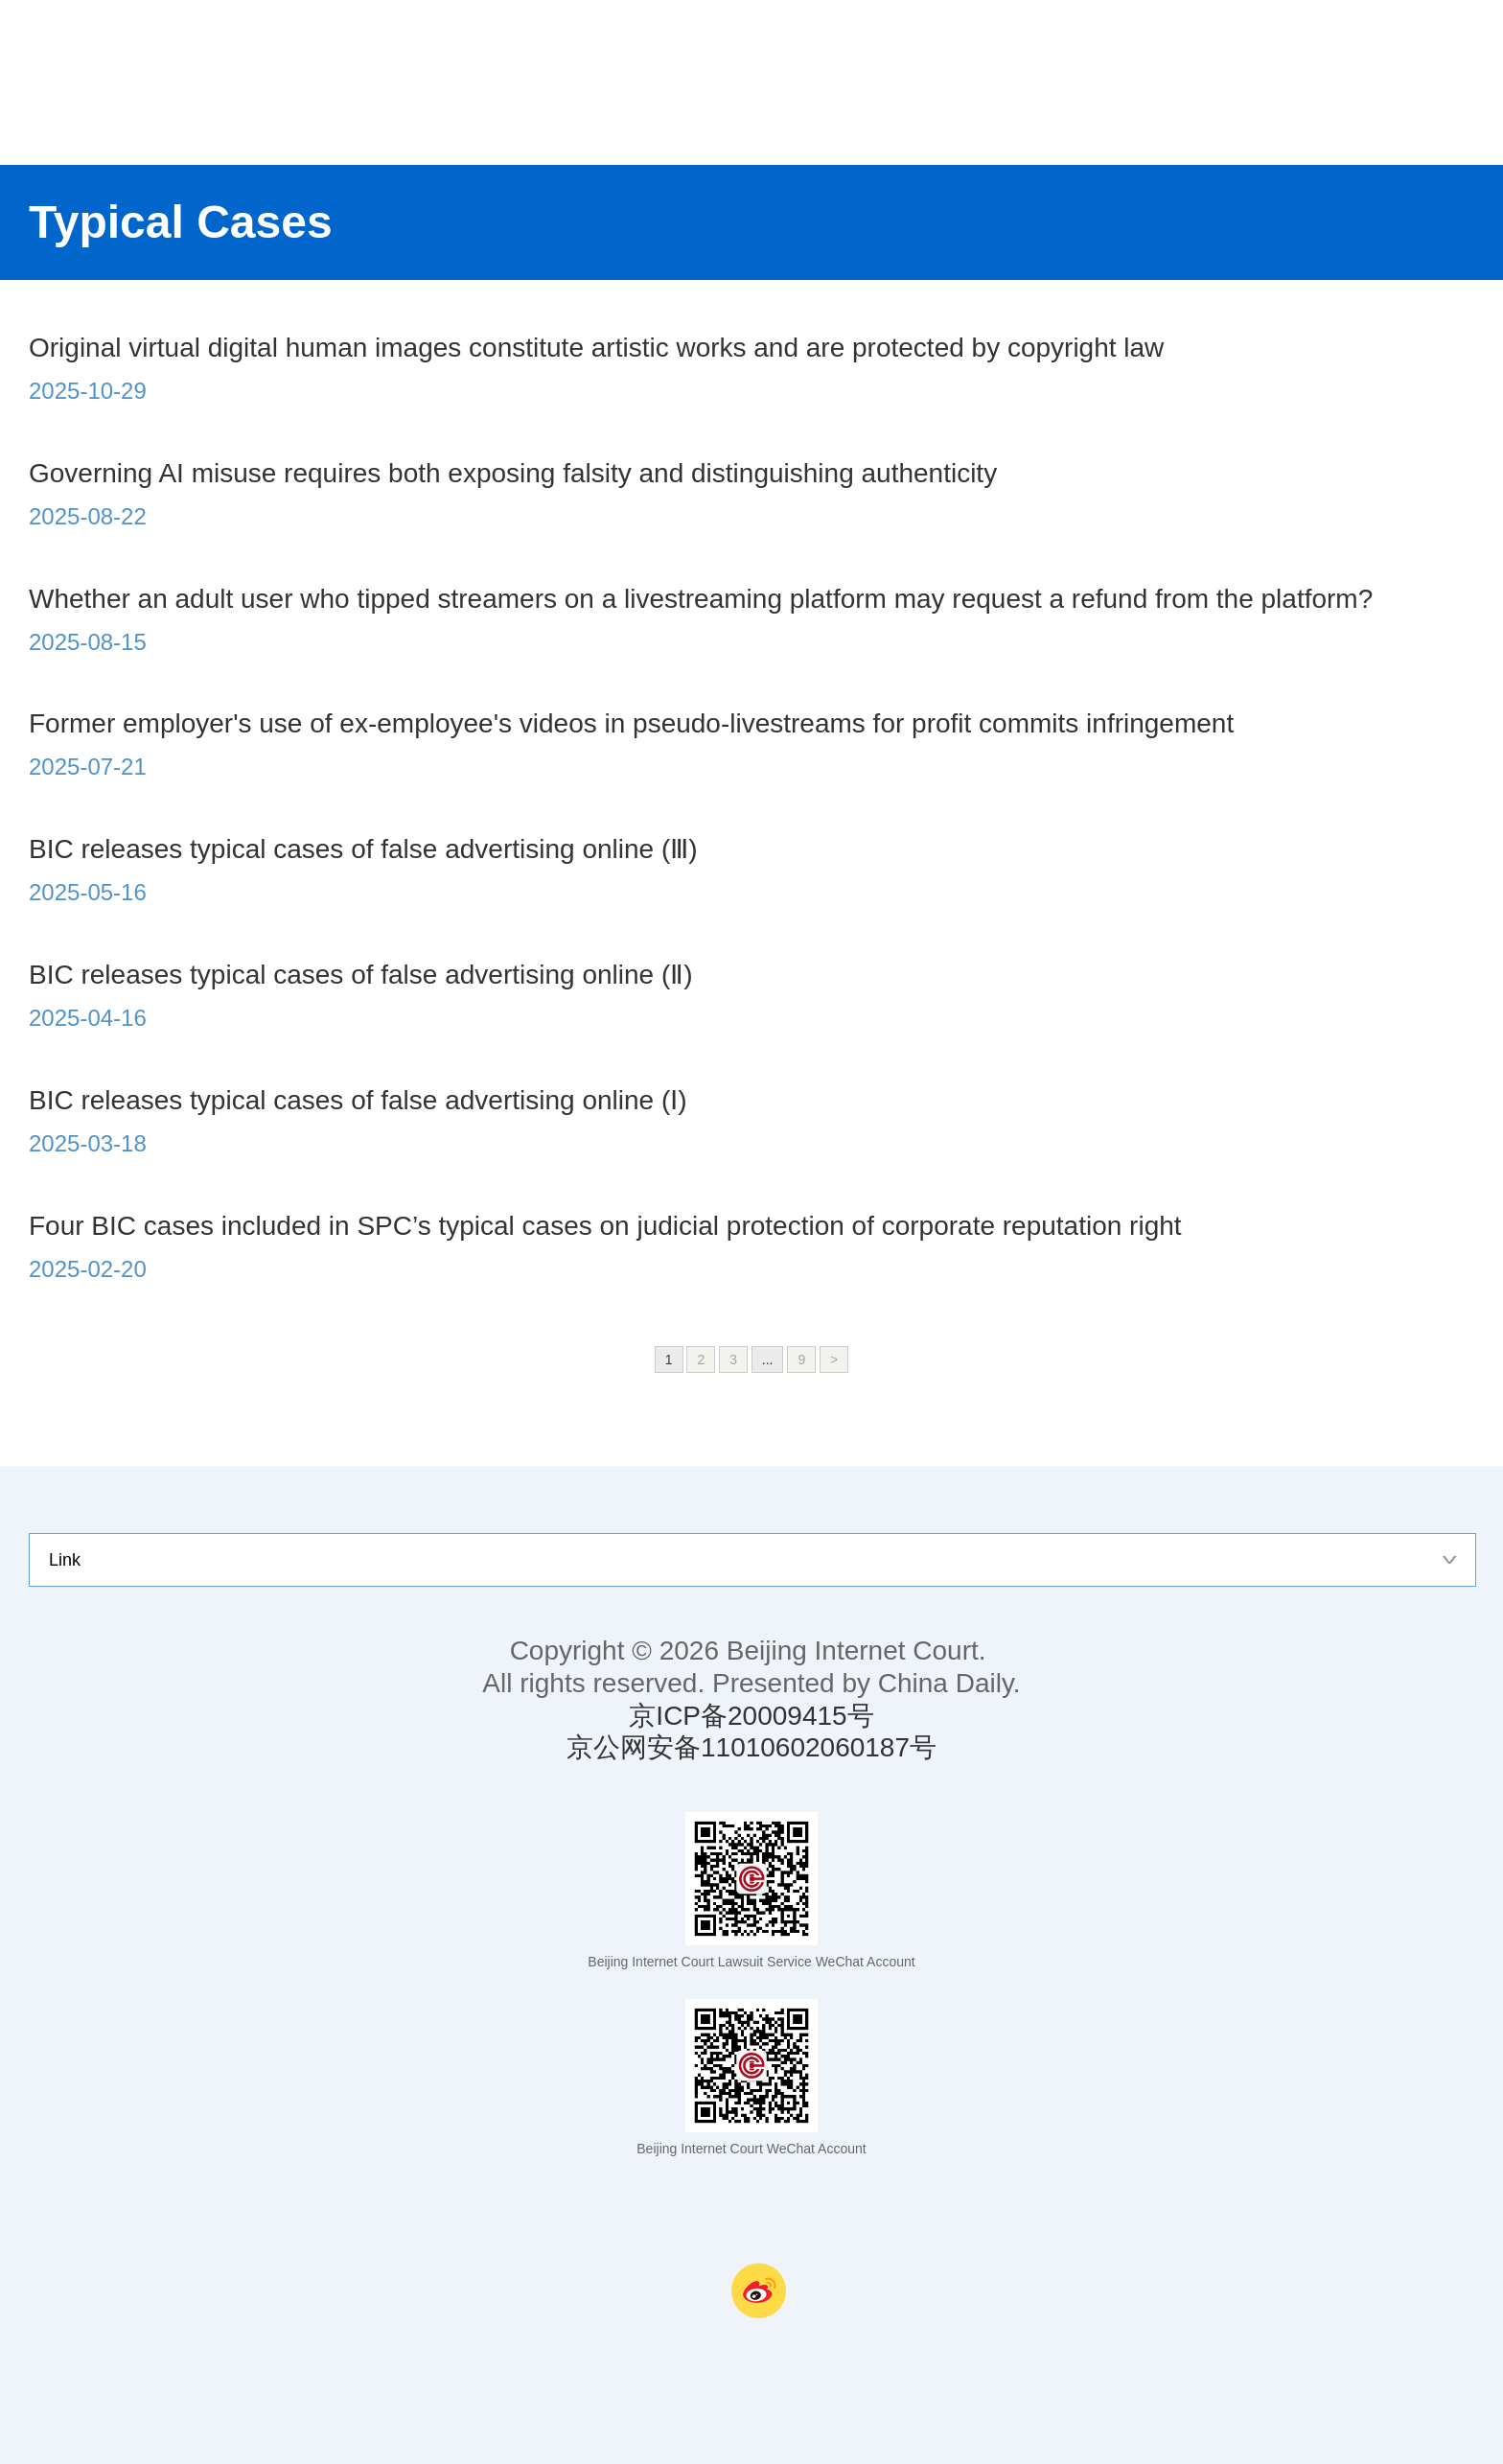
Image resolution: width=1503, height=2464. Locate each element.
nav (1388, 82)
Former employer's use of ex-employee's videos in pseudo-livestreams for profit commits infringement (631, 723)
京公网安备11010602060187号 (751, 1747)
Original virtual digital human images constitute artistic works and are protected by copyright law (596, 347)
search (1464, 82)
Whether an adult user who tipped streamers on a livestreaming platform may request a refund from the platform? (701, 599)
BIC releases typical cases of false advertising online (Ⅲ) (363, 849)
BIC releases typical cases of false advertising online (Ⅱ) (361, 974)
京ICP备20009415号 (751, 1716)
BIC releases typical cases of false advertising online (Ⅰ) (358, 1100)
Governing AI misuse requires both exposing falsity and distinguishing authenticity (513, 473)
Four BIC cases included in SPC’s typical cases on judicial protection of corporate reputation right (605, 1226)
